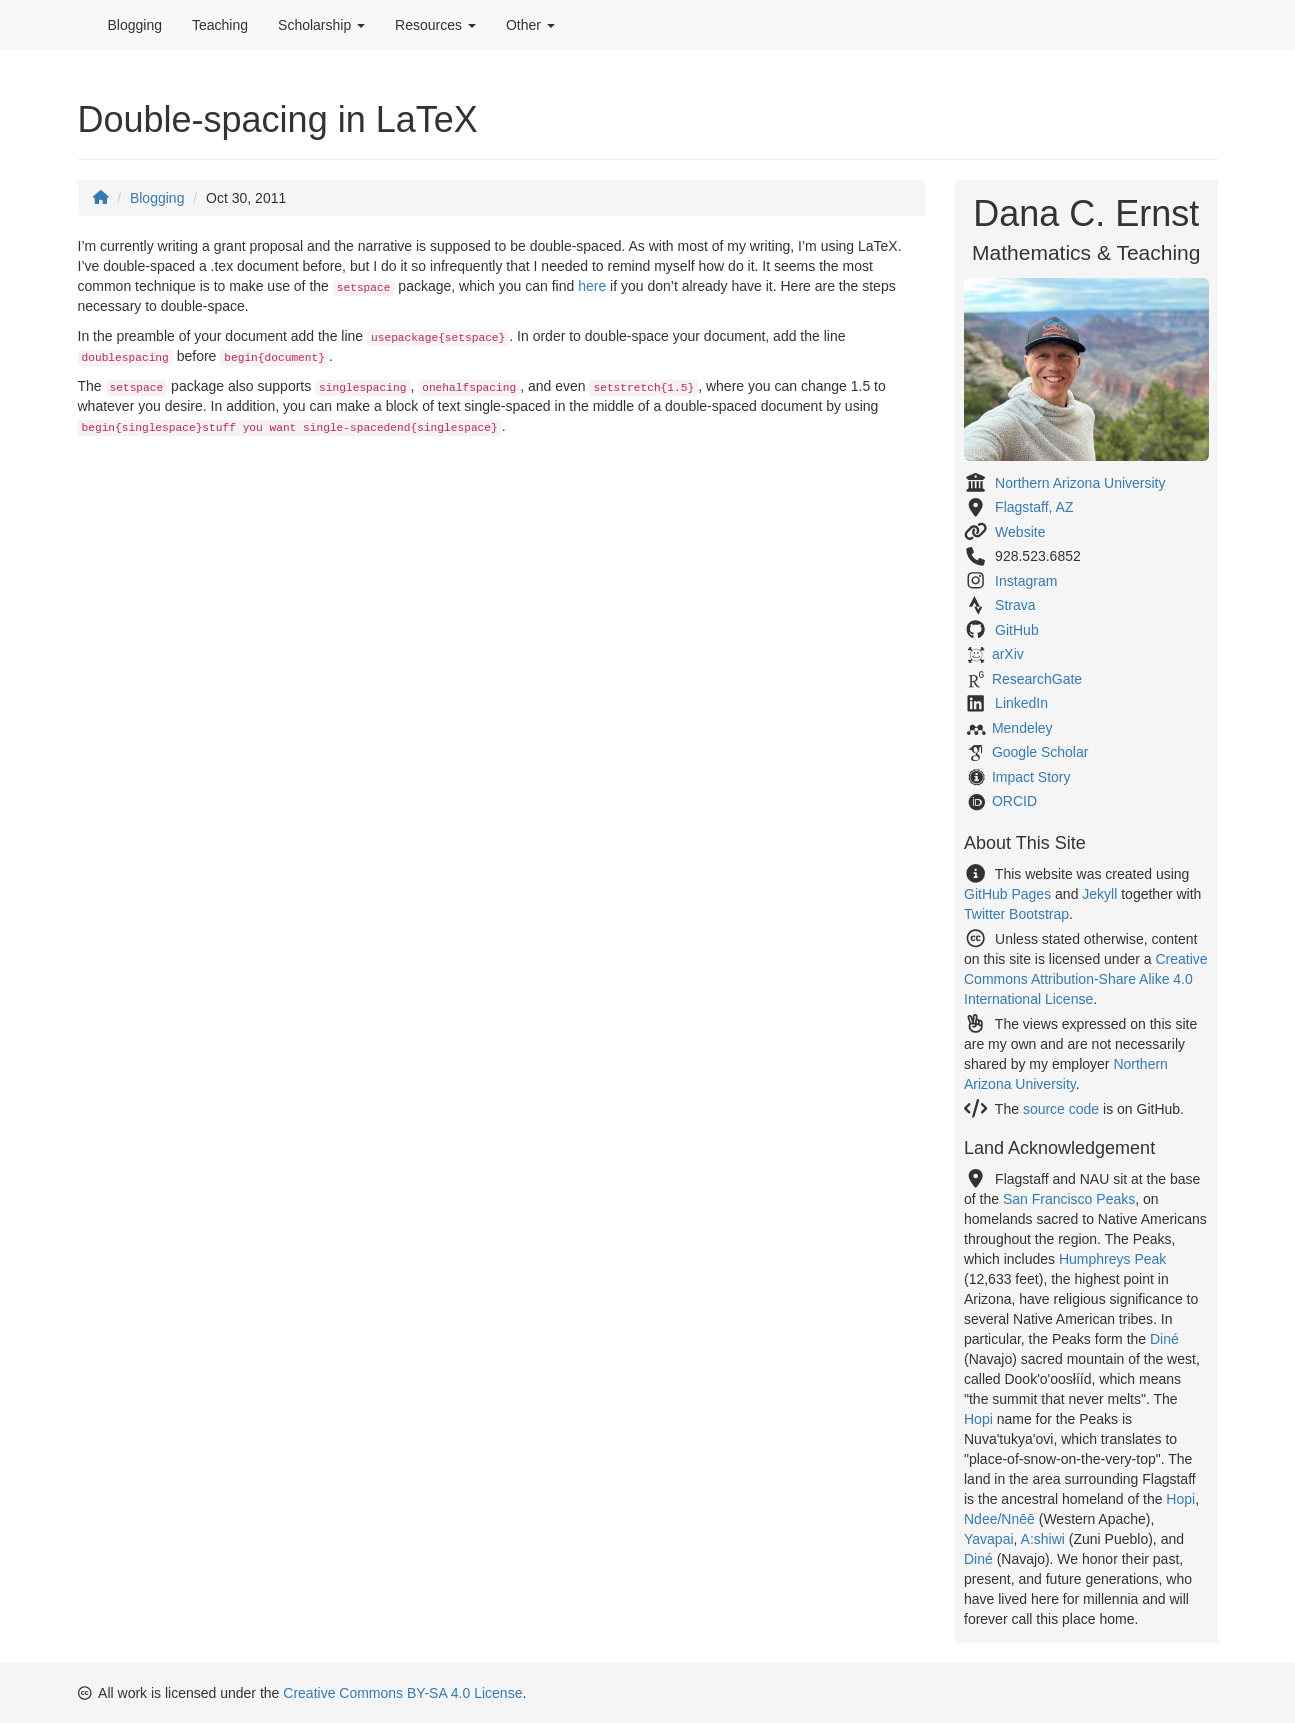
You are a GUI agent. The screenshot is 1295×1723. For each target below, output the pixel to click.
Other (530, 25)
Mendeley (1022, 728)
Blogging (135, 25)
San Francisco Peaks (1069, 1199)
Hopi (978, 1419)
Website (1020, 532)
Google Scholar (1040, 752)
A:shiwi (1043, 1539)
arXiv (1008, 654)
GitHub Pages (1007, 894)
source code (1061, 1109)
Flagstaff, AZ (1034, 507)
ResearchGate (1037, 679)
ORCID (1014, 801)
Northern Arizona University (1080, 483)
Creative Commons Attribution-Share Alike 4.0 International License (1086, 979)
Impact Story (1031, 777)
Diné (1164, 1339)
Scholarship (321, 25)
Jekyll (1099, 894)
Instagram (1026, 581)
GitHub (1017, 630)
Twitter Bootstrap (1016, 914)
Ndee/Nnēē (999, 1519)
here (592, 286)
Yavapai (989, 1539)
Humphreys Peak (1112, 1259)
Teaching (220, 25)
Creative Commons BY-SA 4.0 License (402, 1693)
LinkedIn (1021, 703)
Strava (1015, 605)
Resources (435, 25)
